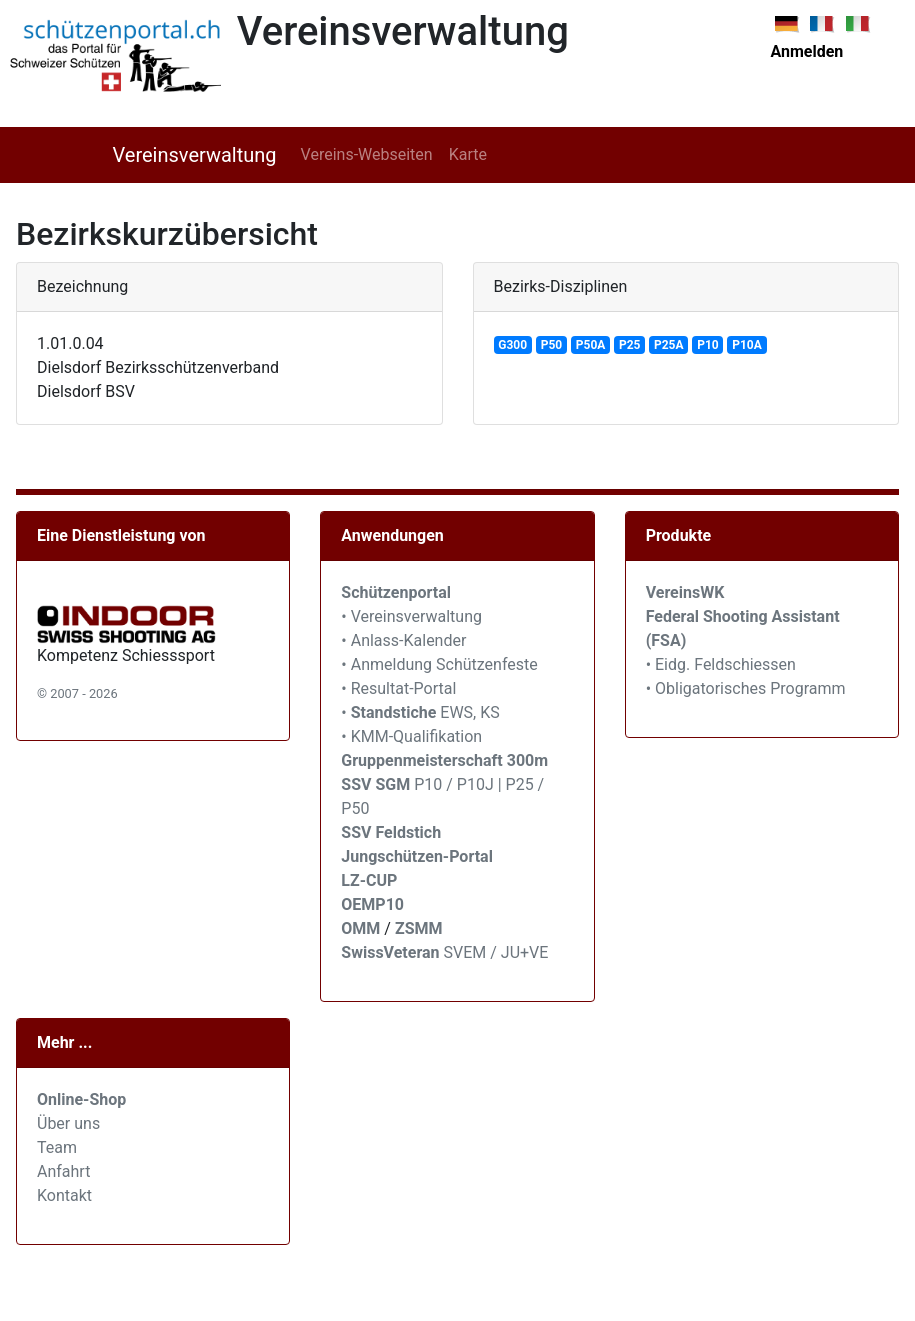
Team (57, 1147)
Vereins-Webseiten (367, 154)
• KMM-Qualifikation (411, 736)
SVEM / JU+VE (496, 952)
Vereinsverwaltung (195, 155)
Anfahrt (63, 1171)
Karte (468, 154)
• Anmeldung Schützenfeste (439, 664)
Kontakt (64, 1195)
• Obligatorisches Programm (746, 688)
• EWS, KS (420, 712)
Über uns (68, 1123)
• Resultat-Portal (398, 688)
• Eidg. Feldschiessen (721, 664)
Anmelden (807, 51)
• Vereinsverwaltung (411, 616)
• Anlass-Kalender (403, 640)
